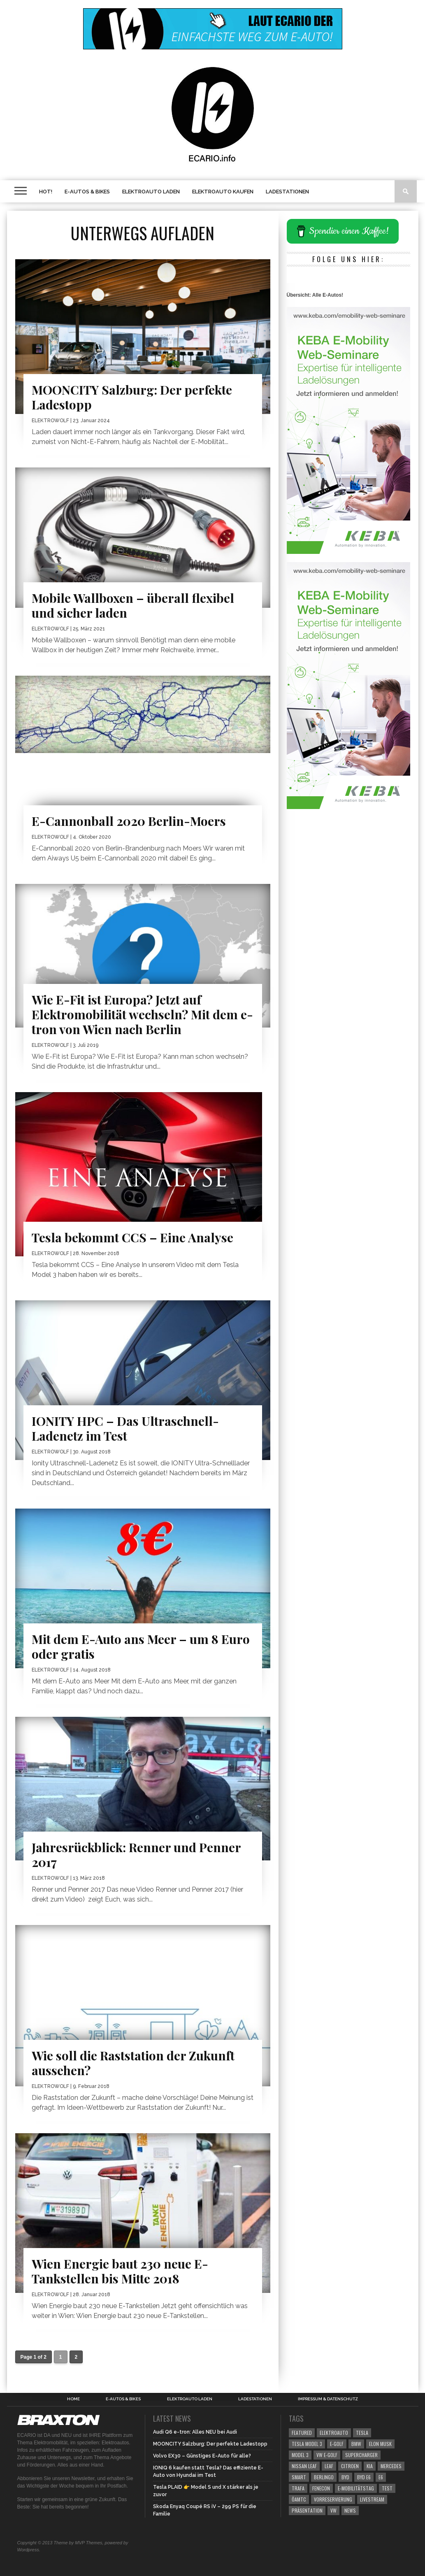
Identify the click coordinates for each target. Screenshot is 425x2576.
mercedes (391, 2465)
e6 (381, 2477)
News (350, 2510)
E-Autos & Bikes (87, 191)
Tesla (362, 2432)
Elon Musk (380, 2443)
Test (387, 2488)
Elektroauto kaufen (222, 191)
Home (73, 2399)
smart (299, 2477)
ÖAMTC (299, 2499)
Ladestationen (287, 191)
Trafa (298, 2488)
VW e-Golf (326, 2454)
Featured (302, 2432)
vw (333, 2510)
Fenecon (321, 2488)
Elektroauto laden (151, 191)
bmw (356, 2443)
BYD (345, 2477)
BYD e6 (364, 2477)
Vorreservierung (333, 2499)
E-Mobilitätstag (356, 2488)
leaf (329, 2465)
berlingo (324, 2477)
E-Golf (337, 2443)
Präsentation (307, 2510)
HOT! (45, 191)
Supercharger (361, 2454)
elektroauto (334, 2432)
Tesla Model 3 (307, 2443)
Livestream (372, 2499)
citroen (350, 2465)
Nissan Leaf (304, 2465)
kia (370, 2465)
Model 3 (300, 2454)
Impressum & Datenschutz (328, 2399)
